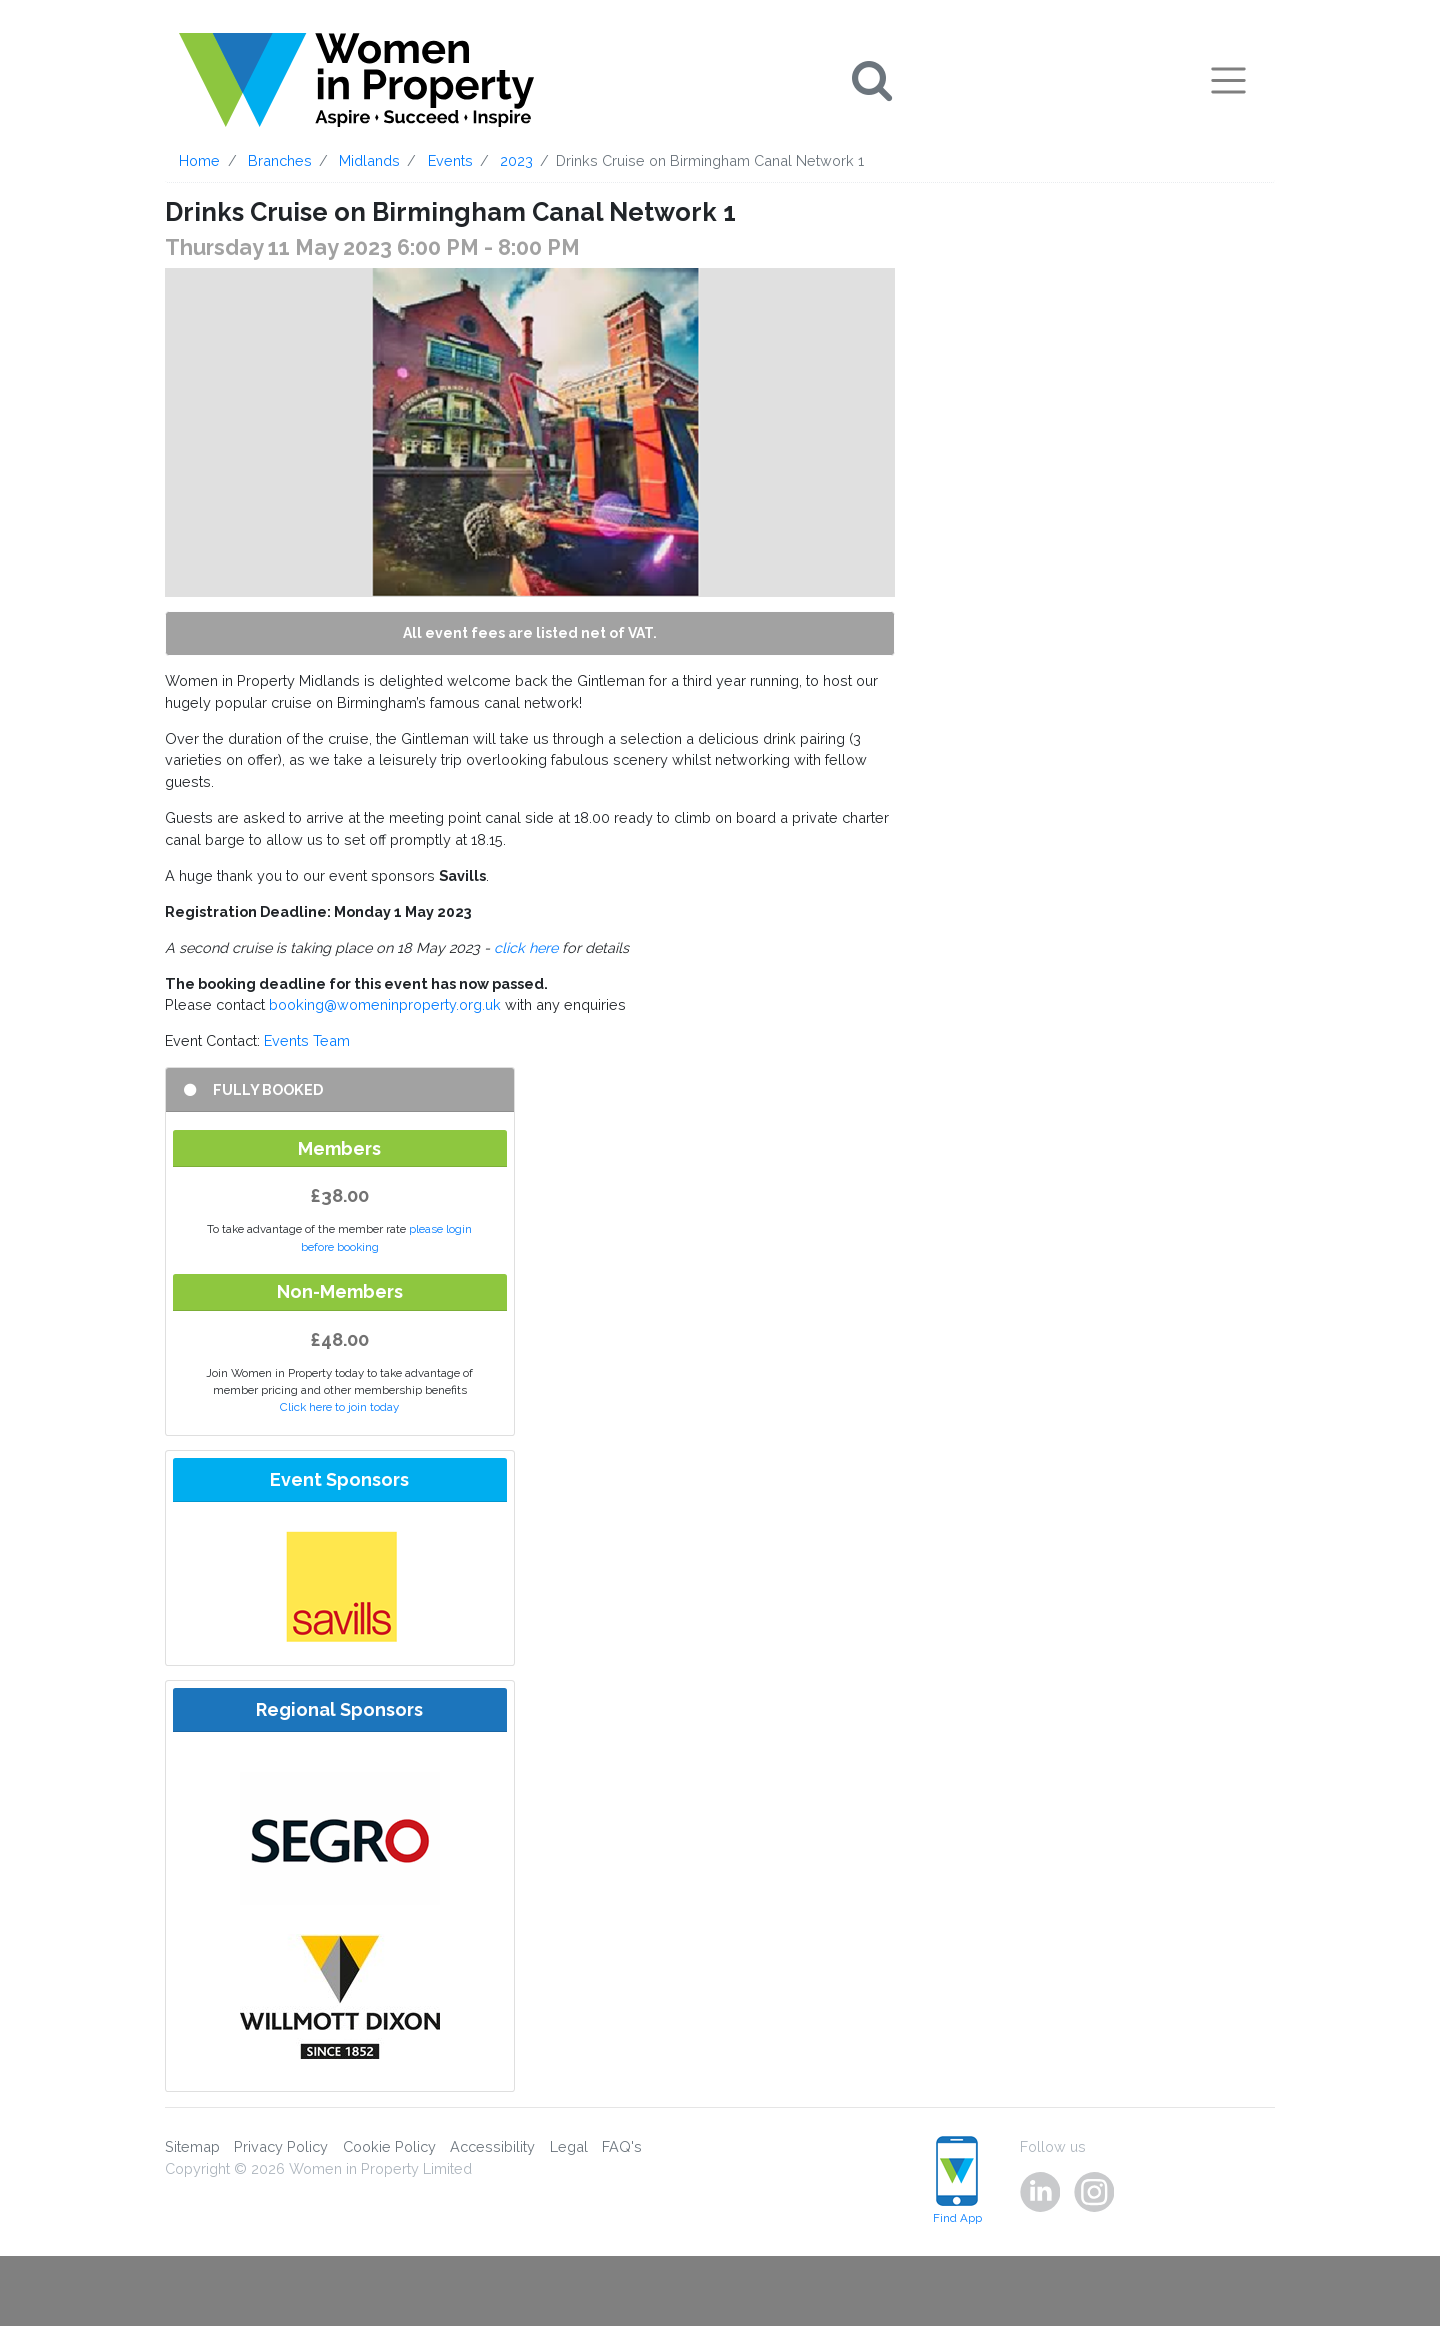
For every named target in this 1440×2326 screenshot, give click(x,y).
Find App (957, 2180)
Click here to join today (339, 1407)
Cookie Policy (389, 2146)
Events (450, 160)
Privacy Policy (281, 2146)
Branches (280, 160)
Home (199, 160)
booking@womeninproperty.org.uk (385, 1004)
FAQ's (622, 2146)
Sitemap (192, 2146)
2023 (516, 160)
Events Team (307, 1040)
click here (526, 947)
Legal (569, 2146)
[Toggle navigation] (1228, 80)
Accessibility (492, 2146)
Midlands (369, 160)
